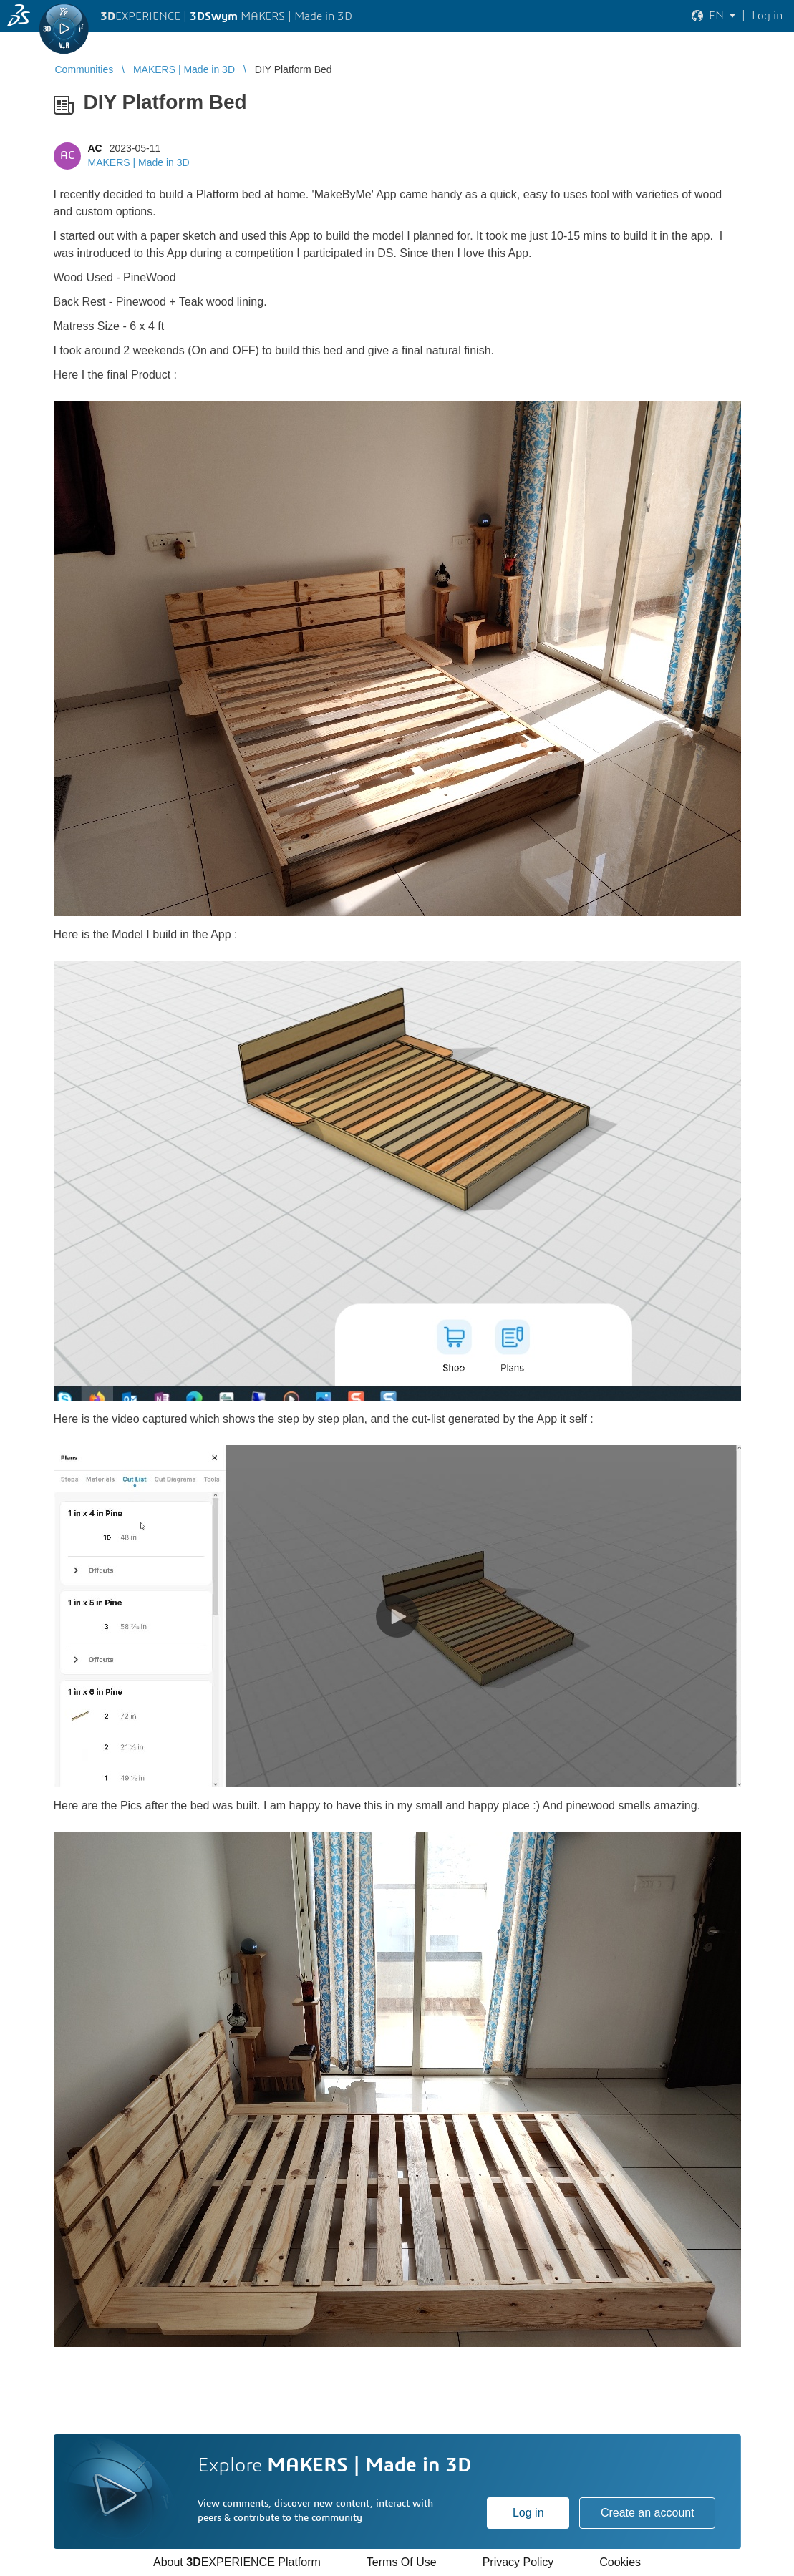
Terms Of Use (402, 2562)
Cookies (620, 2562)
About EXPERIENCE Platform (237, 2562)
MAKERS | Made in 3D (139, 162)
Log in (528, 2513)
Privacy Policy (518, 2562)
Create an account (647, 2513)
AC (95, 148)
